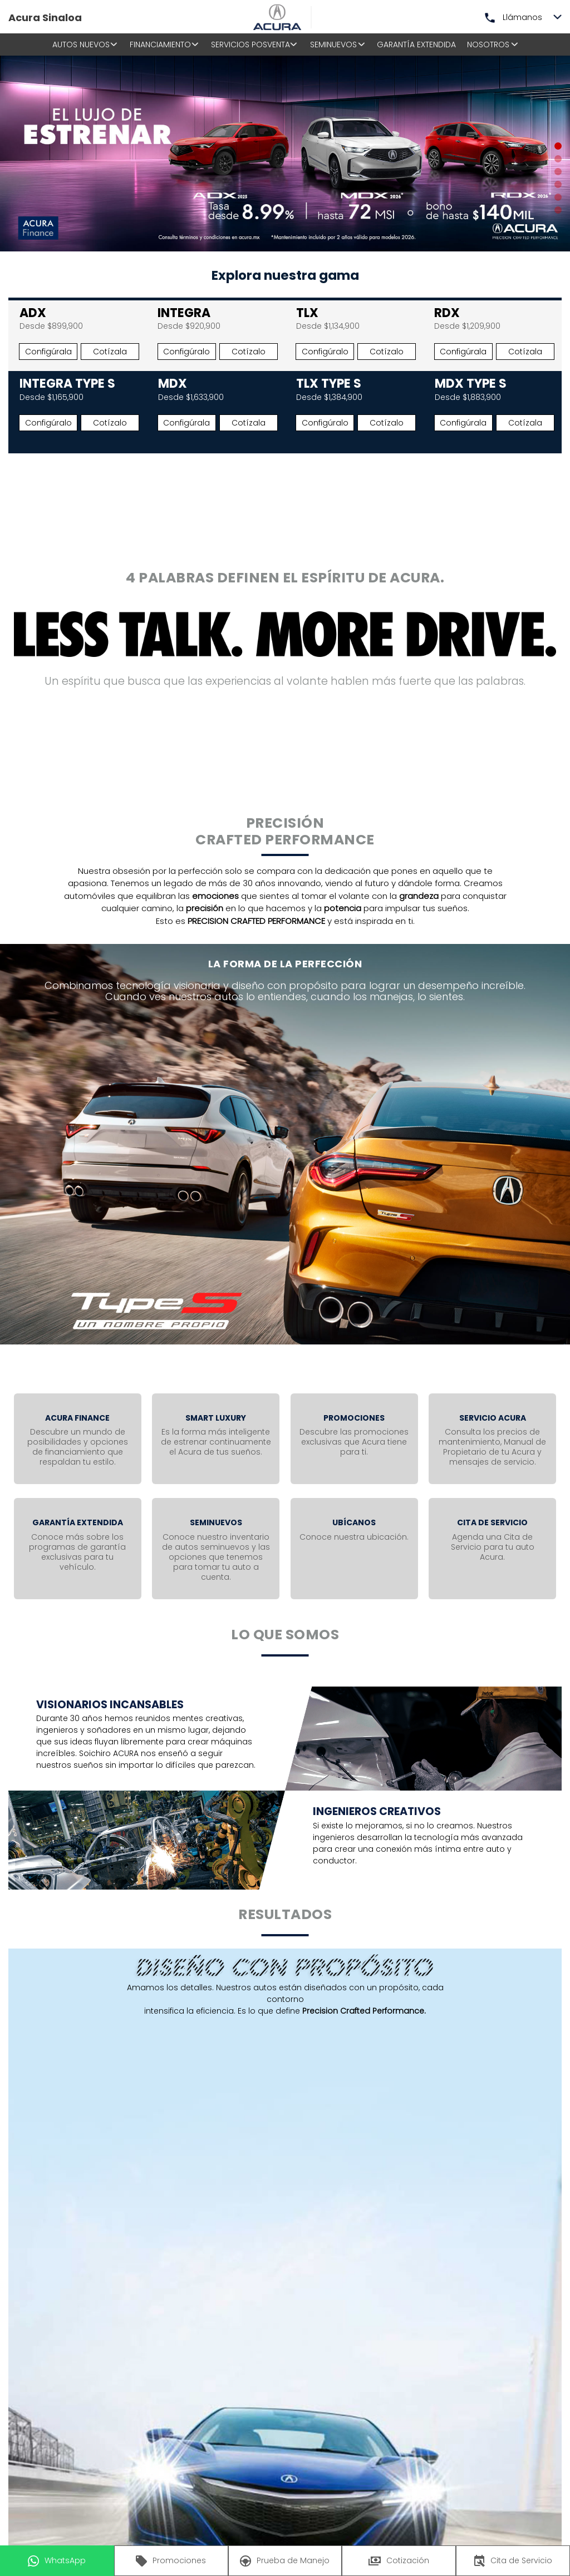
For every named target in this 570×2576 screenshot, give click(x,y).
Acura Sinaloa (45, 17)
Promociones (171, 2561)
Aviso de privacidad (256, 2221)
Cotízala (110, 351)
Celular (528, 2111)
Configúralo (186, 351)
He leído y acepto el (170, 2221)
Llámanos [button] (513, 17)
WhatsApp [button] (57, 2561)
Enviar (381, 2222)
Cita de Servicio (513, 2561)
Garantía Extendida (416, 44)
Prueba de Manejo (285, 2561)
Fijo (484, 2111)
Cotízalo (249, 351)
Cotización (398, 2560)
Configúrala (48, 351)
